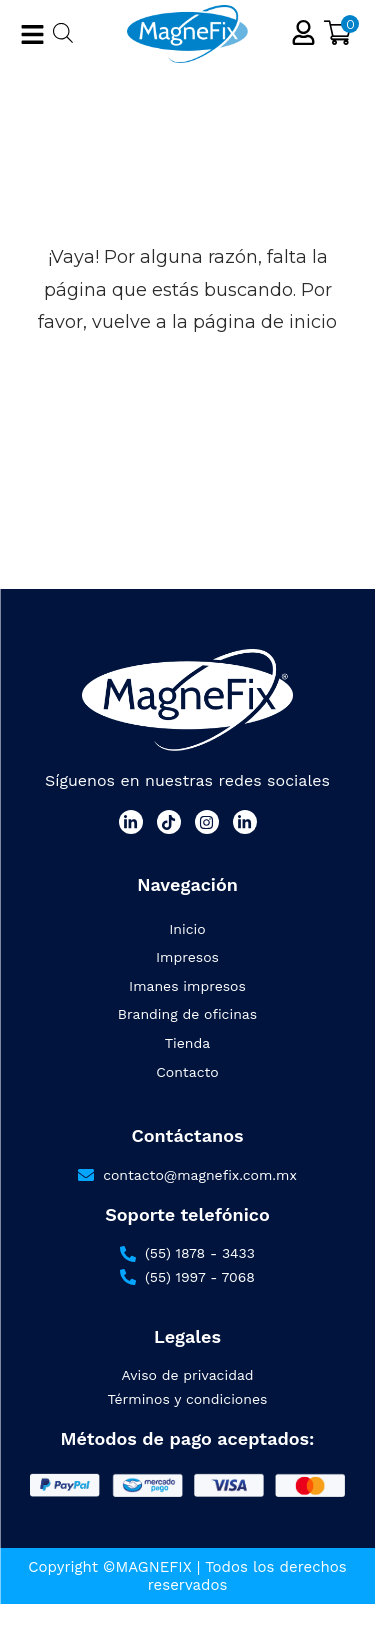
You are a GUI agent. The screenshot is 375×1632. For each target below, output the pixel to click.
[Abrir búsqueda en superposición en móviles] (63, 32)
